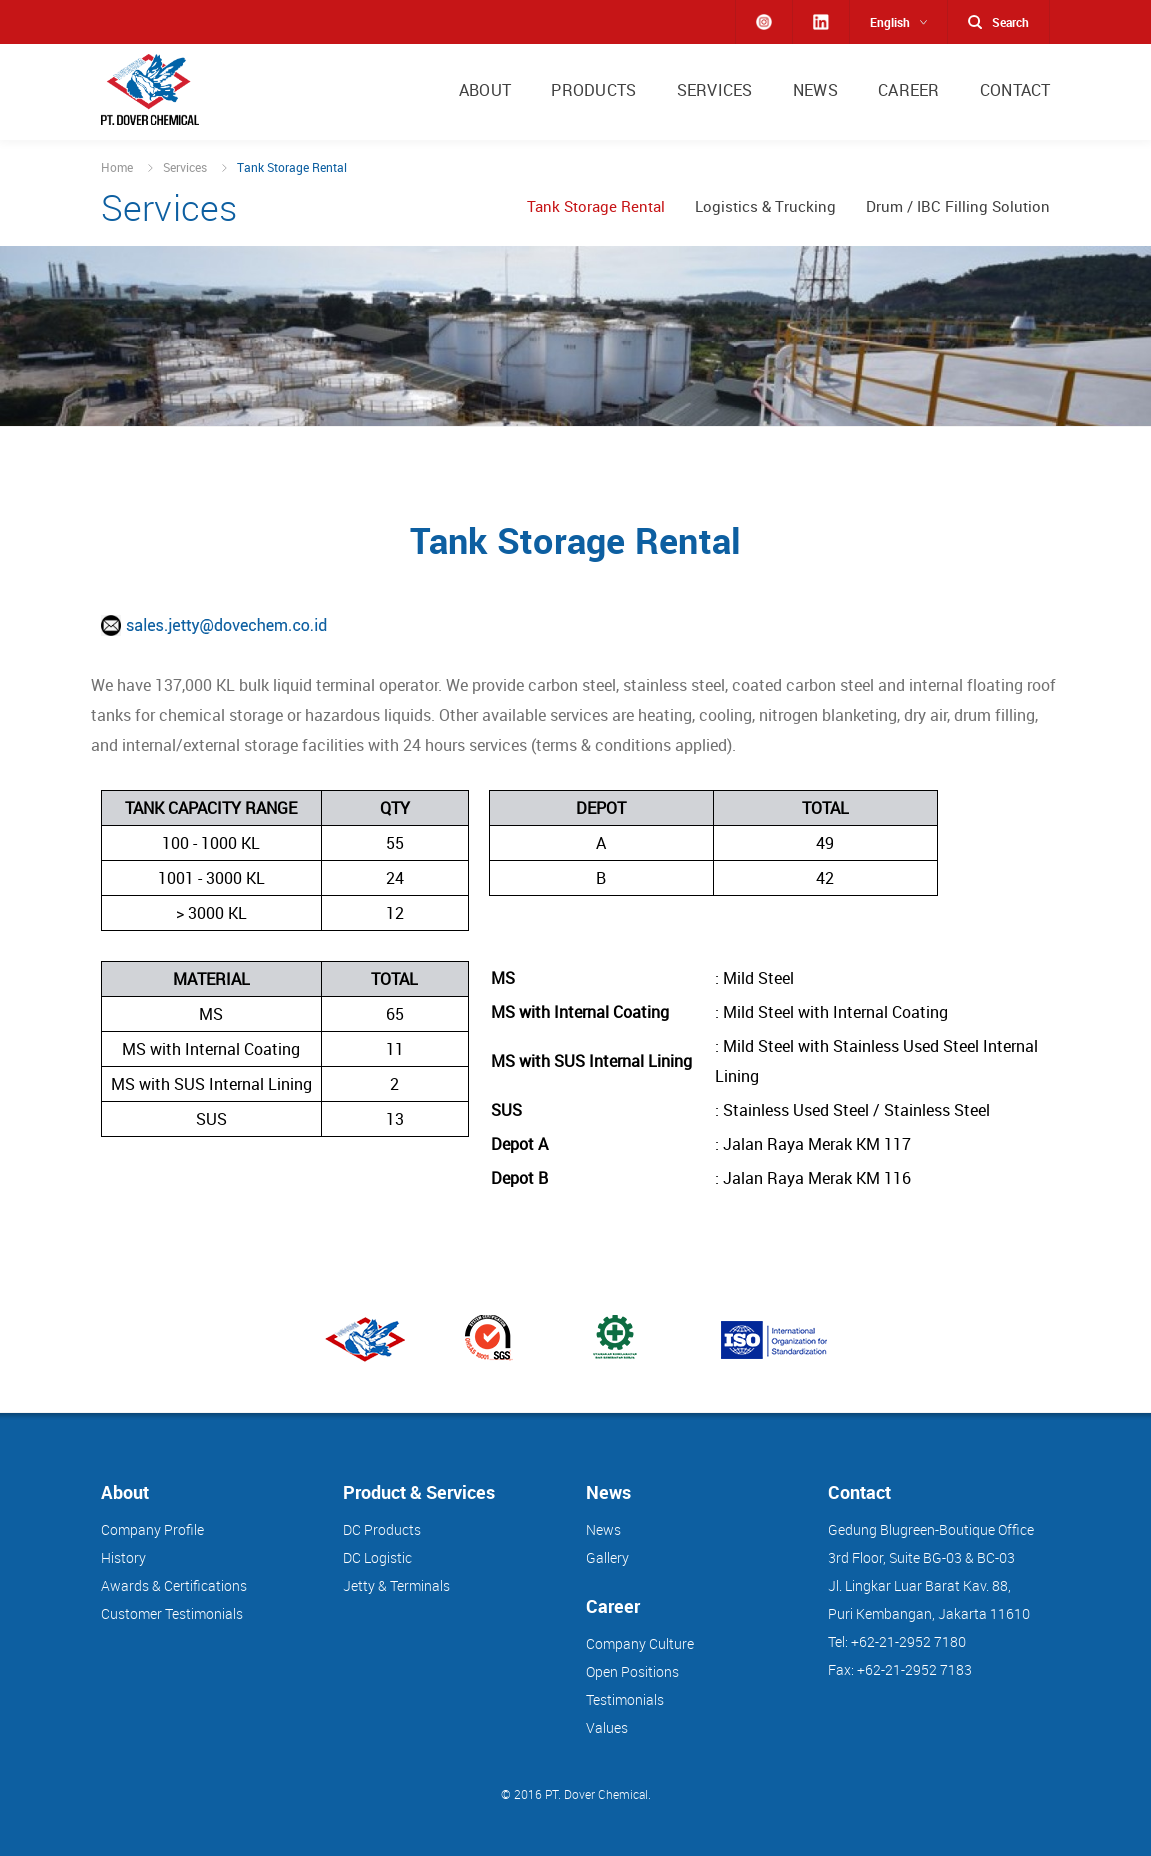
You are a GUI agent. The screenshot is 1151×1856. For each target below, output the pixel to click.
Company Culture (640, 1643)
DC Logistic (377, 1557)
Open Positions (632, 1671)
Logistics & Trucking (765, 206)
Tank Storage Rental (596, 206)
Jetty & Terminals (396, 1585)
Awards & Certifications (174, 1585)
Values (607, 1727)
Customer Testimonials (172, 1613)
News (603, 1529)
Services (185, 167)
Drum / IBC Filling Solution (958, 206)
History (123, 1557)
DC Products (382, 1529)
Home (117, 167)
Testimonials (625, 1699)
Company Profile (152, 1529)
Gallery (607, 1557)
